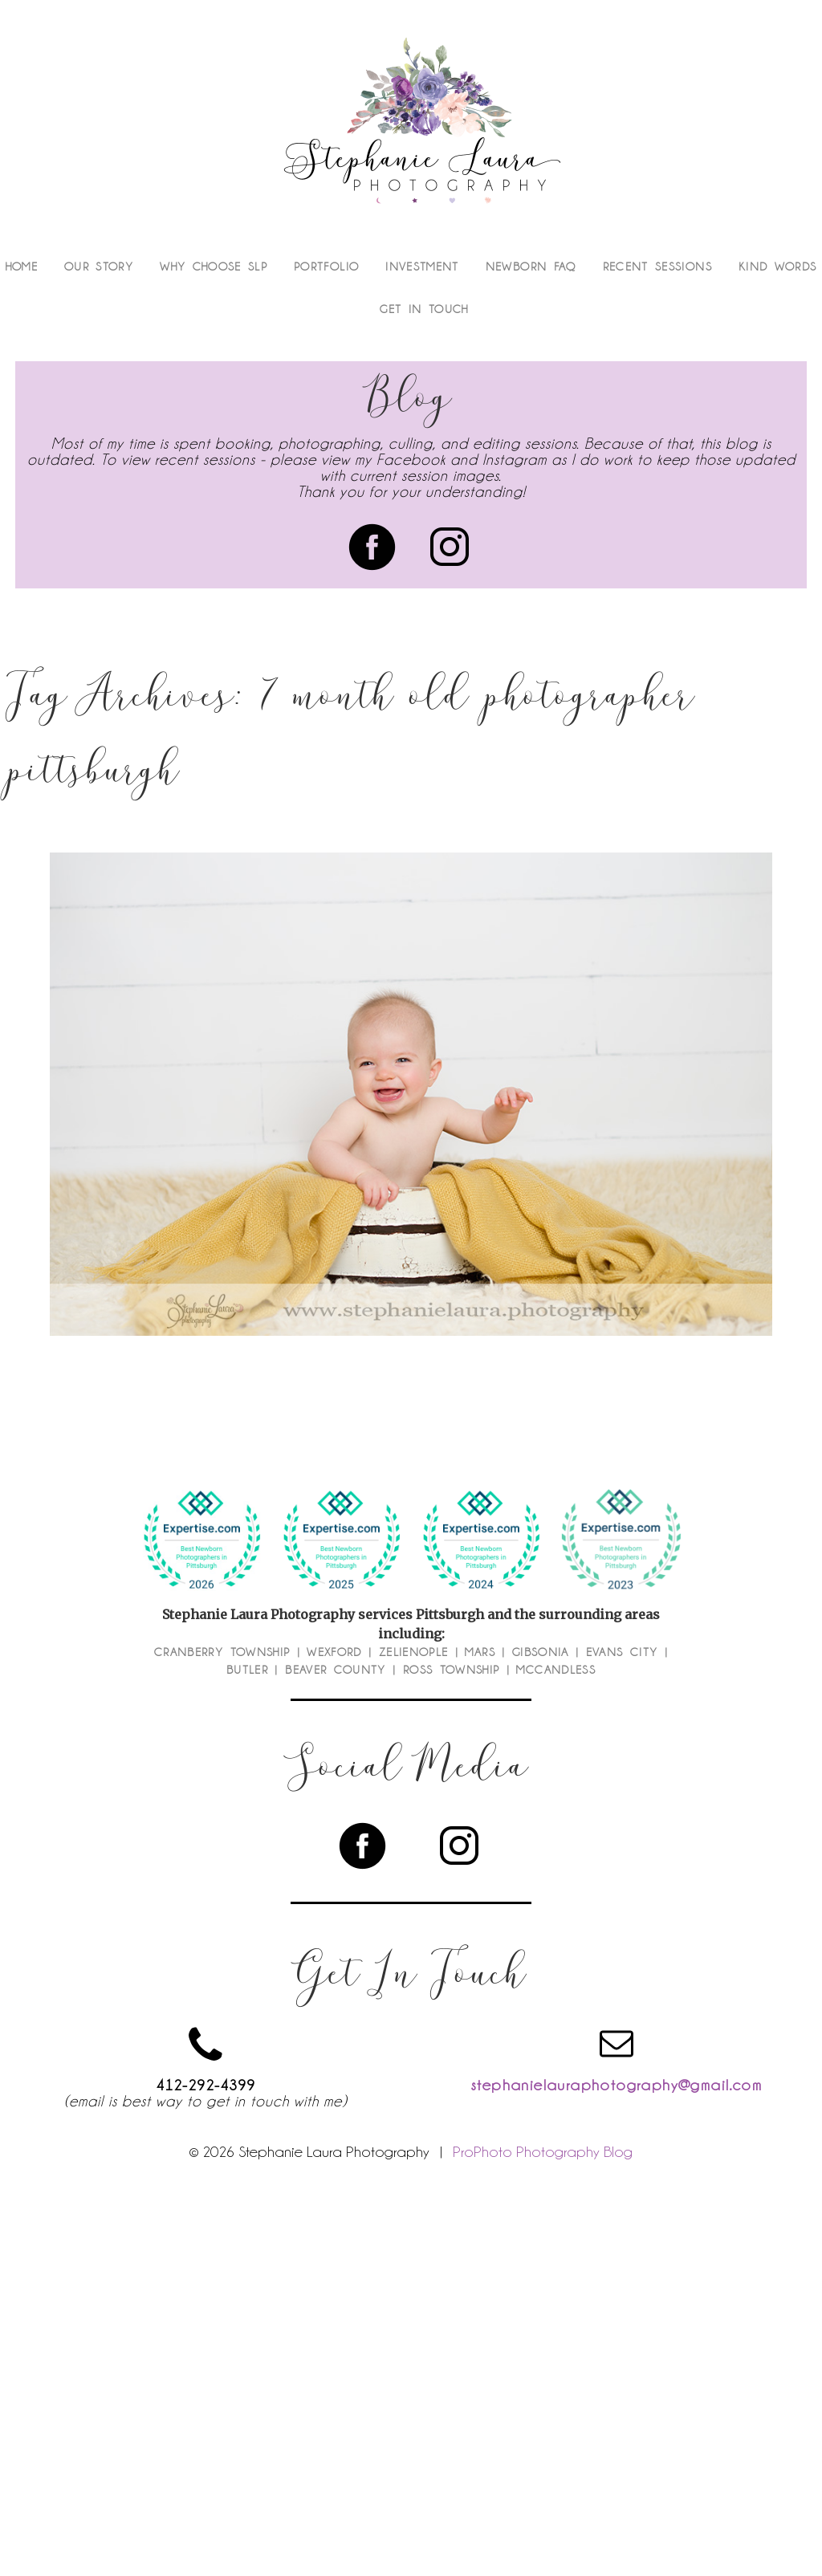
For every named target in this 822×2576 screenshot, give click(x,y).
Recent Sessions (657, 266)
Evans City (622, 1652)
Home (22, 266)
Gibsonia (540, 1652)
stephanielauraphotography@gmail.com (616, 2085)
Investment (422, 266)
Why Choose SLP (213, 266)
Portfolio (326, 266)
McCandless (556, 1669)
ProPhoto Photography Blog (543, 2151)
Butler (247, 1669)
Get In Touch (424, 309)
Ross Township (451, 1669)
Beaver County (335, 1669)
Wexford (334, 1652)
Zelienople (414, 1652)
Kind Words (778, 266)
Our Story (98, 266)
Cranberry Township (222, 1652)
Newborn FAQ (531, 266)
